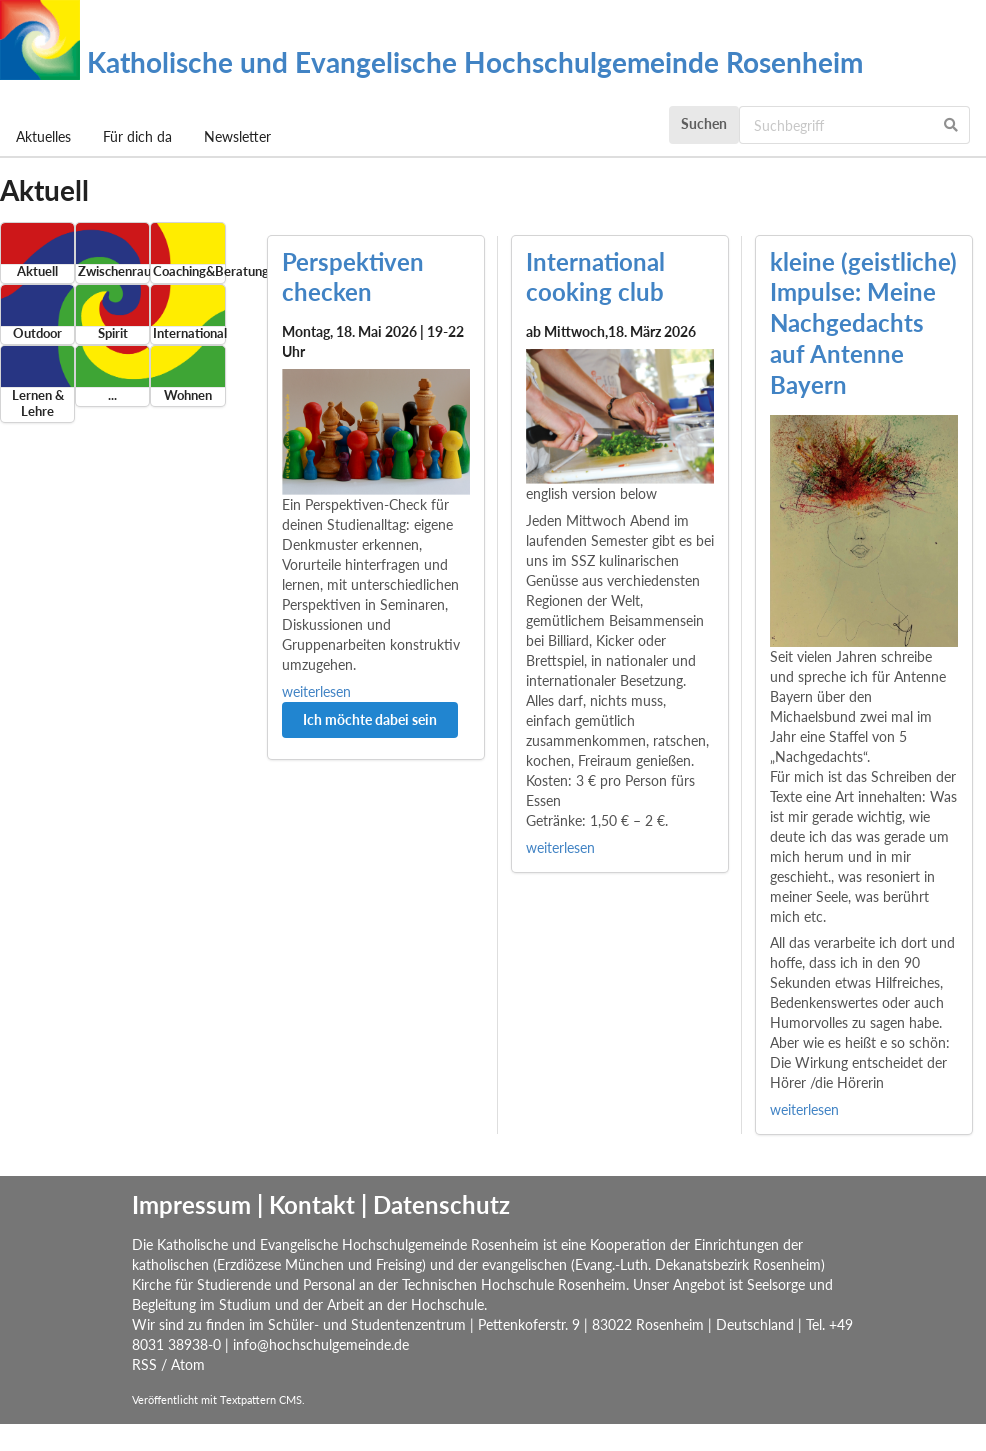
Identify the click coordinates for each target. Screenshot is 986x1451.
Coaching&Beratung (187, 271)
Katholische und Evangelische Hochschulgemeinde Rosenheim (431, 62)
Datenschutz (441, 1204)
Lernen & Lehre (38, 403)
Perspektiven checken (353, 277)
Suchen (704, 123)
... (112, 395)
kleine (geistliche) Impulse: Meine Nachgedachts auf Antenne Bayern (863, 323)
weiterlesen (316, 691)
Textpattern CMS (261, 1399)
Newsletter (237, 136)
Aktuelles (43, 136)
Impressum (191, 1204)
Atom (188, 1364)
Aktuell (37, 271)
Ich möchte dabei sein (370, 719)
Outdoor (37, 333)
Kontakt (312, 1204)
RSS (144, 1364)
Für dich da (137, 136)
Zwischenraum (112, 271)
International (187, 333)
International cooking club (595, 277)
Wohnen (188, 395)
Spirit (113, 333)
